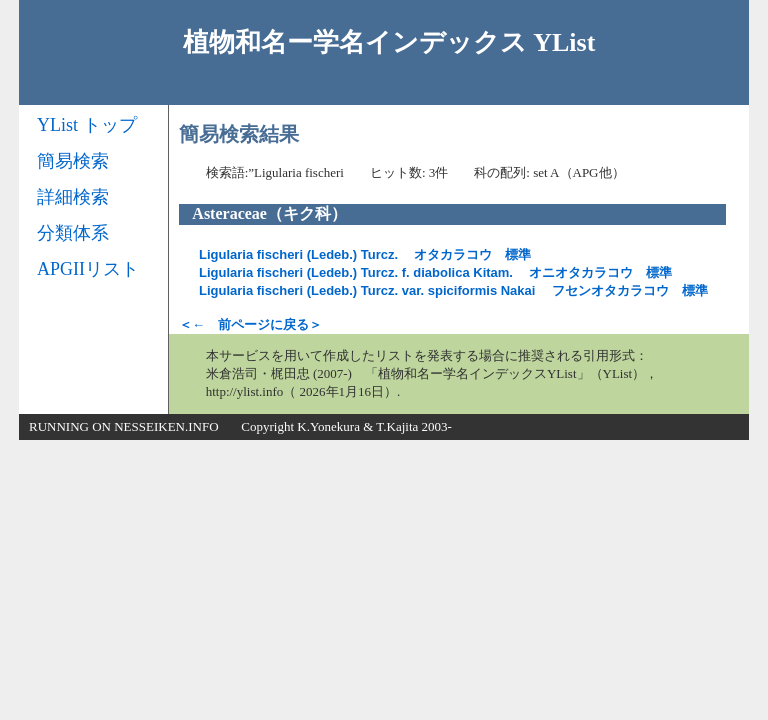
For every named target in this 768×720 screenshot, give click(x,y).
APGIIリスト (88, 269)
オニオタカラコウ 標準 (435, 272)
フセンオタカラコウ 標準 (453, 290)
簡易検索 (73, 161)
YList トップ (87, 125)
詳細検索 (73, 197)
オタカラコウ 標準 (365, 254)
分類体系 (73, 233)
